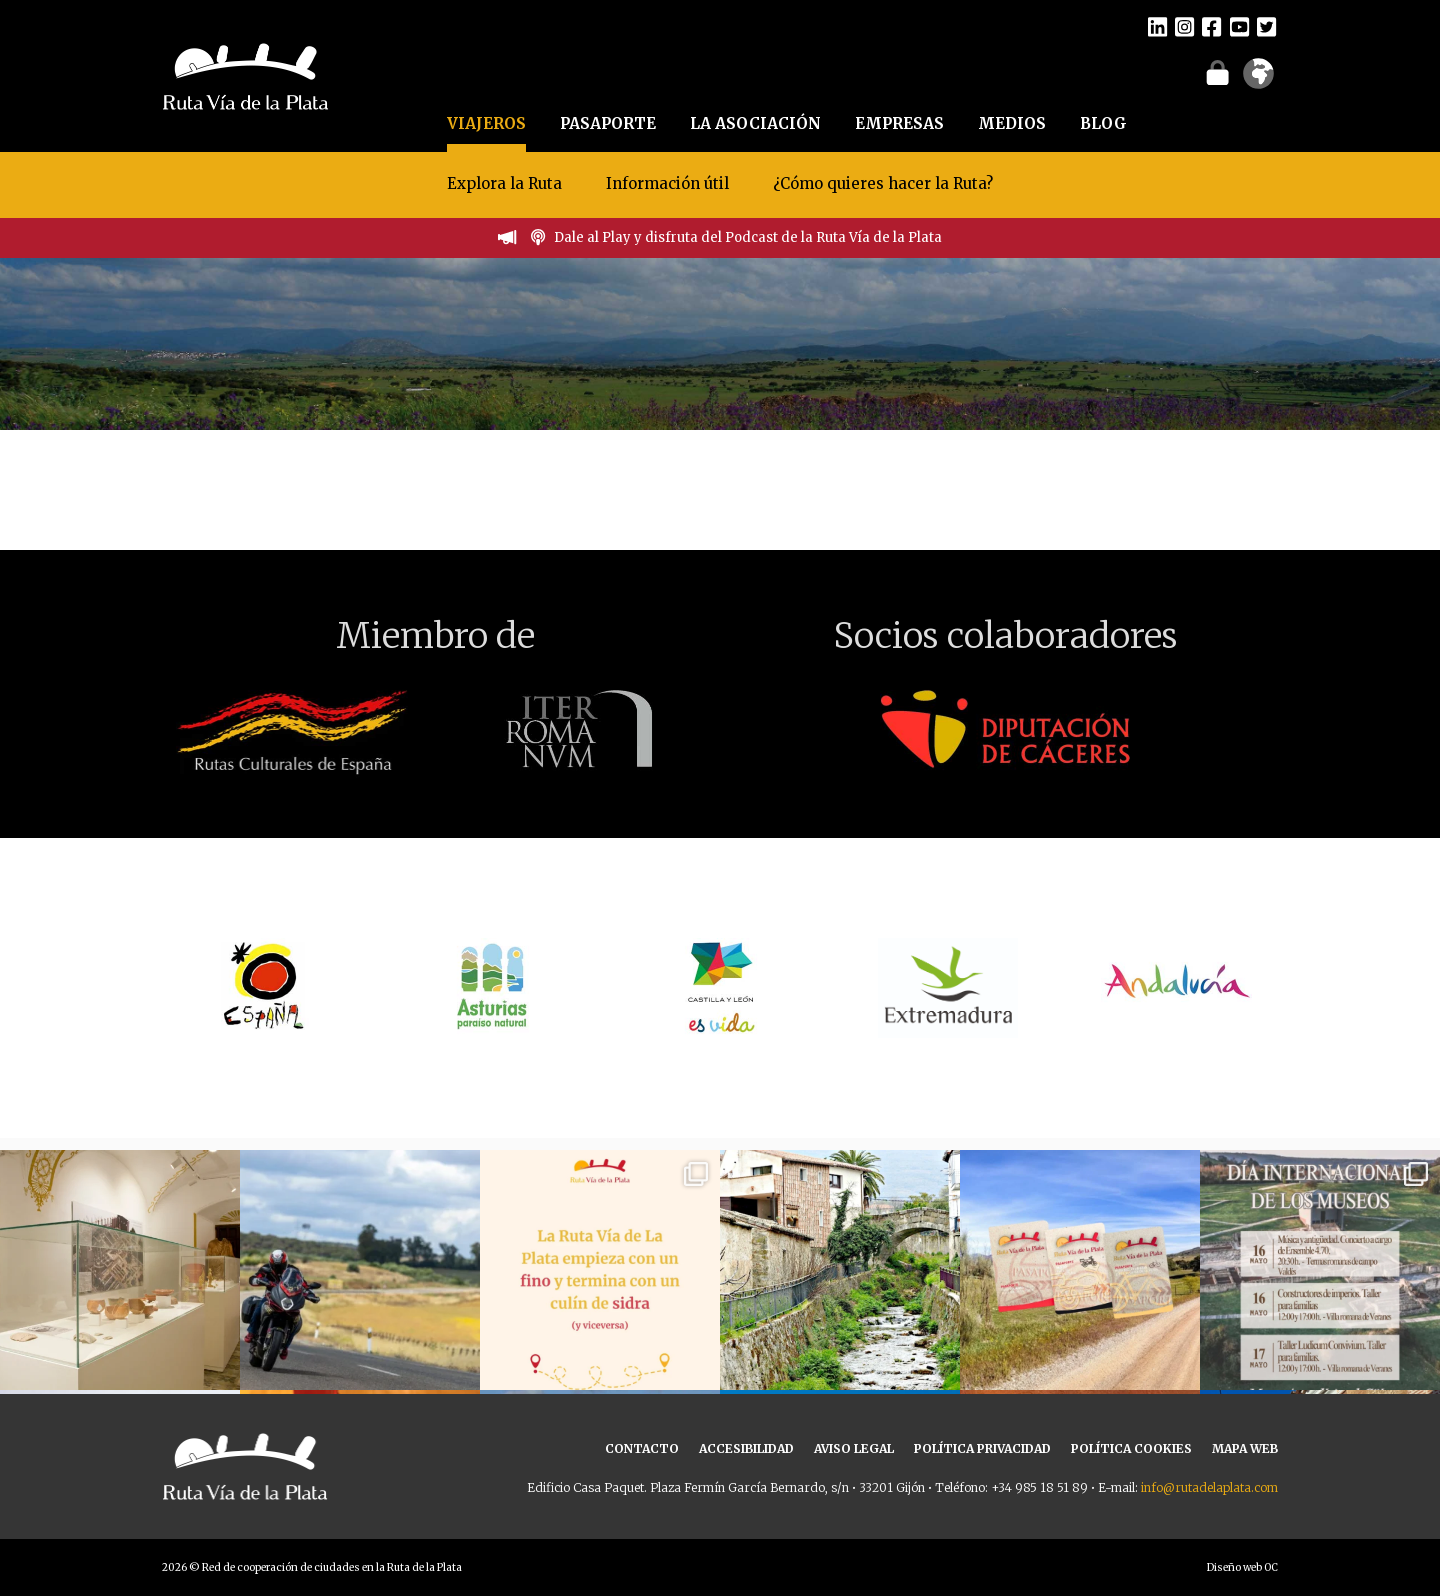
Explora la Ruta (504, 183)
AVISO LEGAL (854, 1448)
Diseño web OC (1242, 1567)
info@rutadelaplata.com (1209, 1487)
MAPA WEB (1245, 1448)
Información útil (667, 183)
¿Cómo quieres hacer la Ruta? (883, 183)
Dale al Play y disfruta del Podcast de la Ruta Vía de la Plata (748, 237)
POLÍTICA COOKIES (1131, 1448)
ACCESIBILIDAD (746, 1448)
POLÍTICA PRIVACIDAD (982, 1448)
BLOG (1103, 123)
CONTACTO (642, 1448)
